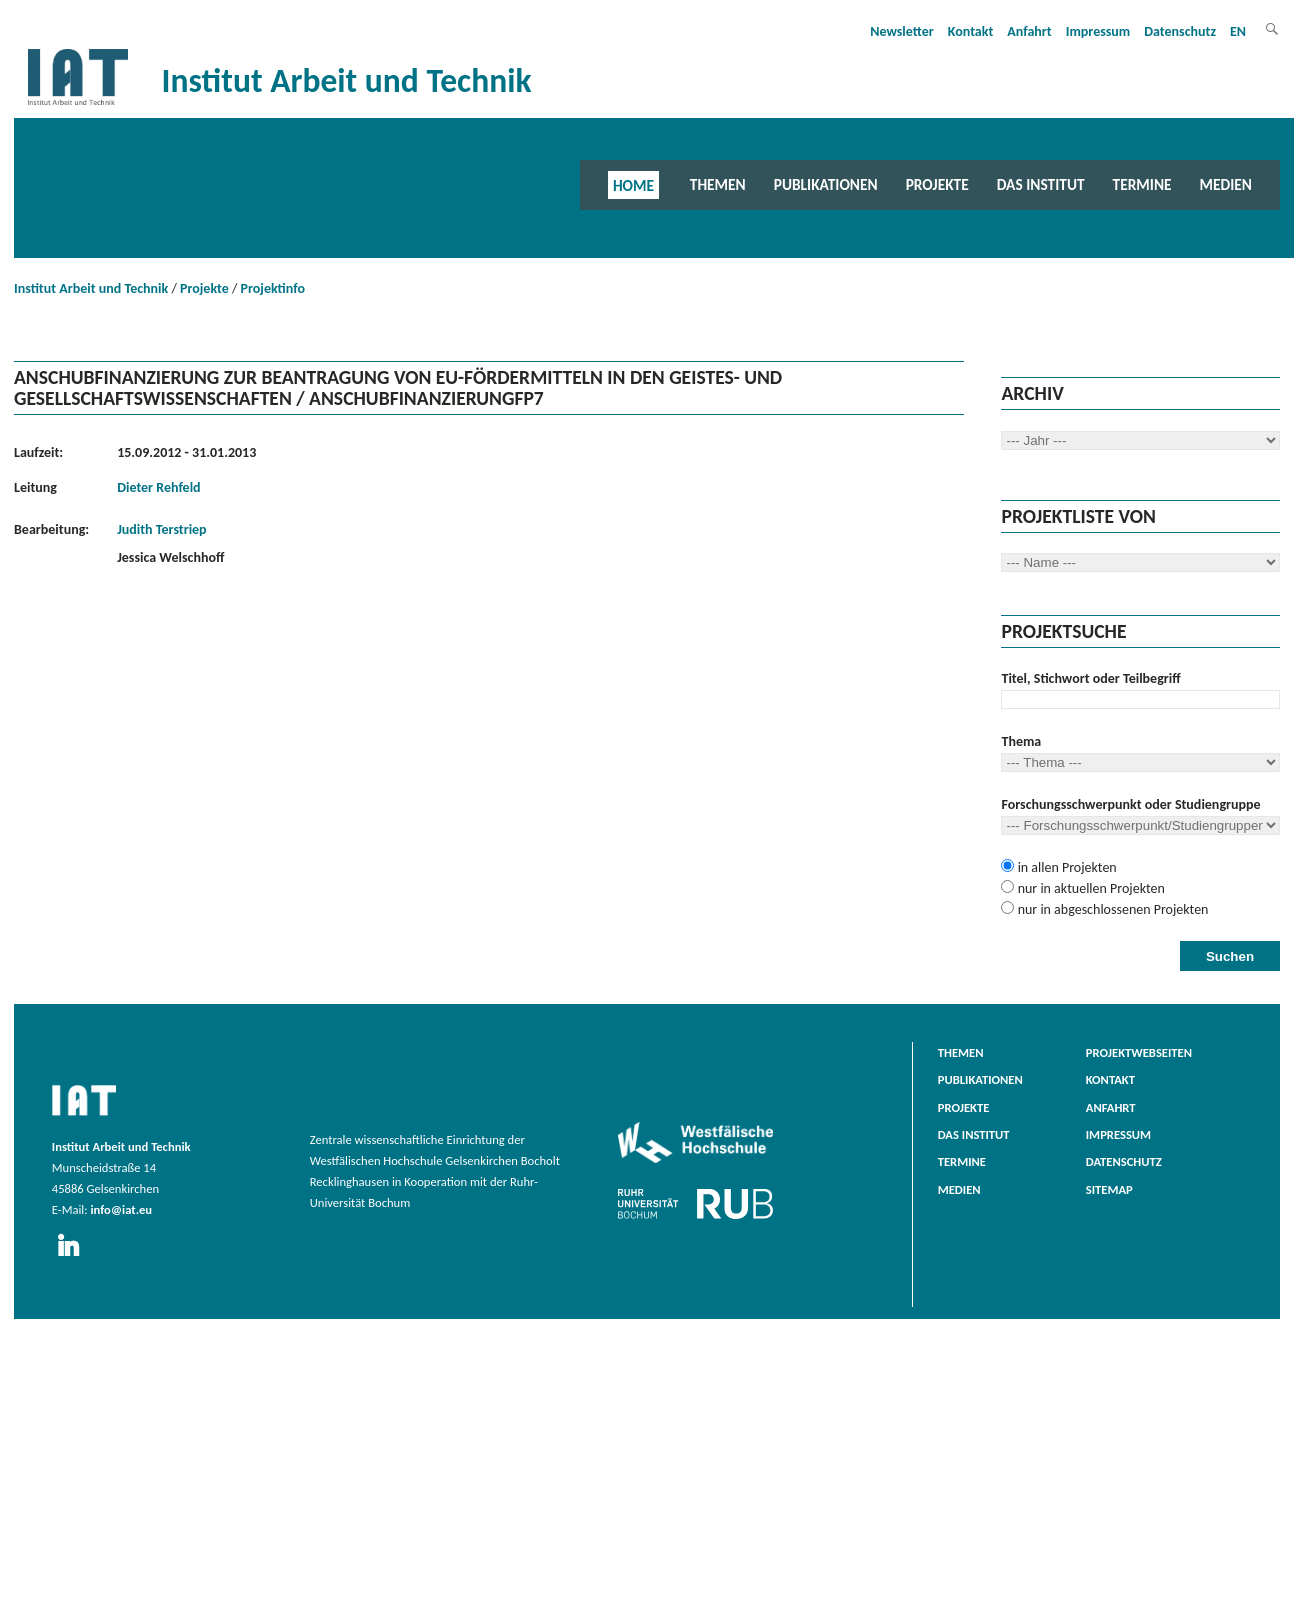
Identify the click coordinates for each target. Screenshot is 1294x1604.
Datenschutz (1180, 31)
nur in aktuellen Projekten (1089, 888)
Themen (718, 184)
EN (1238, 31)
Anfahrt (1029, 31)
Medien (1226, 184)
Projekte (937, 184)
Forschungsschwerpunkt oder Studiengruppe (1130, 804)
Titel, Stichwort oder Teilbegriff (1090, 678)
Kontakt (970, 31)
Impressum (1098, 31)
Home (633, 184)
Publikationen (826, 184)
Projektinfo (273, 288)
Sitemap (1109, 1189)
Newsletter (902, 31)
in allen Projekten (1065, 867)
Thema (1021, 741)
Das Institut (1041, 184)
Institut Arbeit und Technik (91, 288)
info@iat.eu (121, 1209)
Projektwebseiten (1139, 1052)
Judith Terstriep (161, 529)
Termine (1142, 184)
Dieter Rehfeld (158, 487)
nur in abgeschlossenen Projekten (1111, 909)
